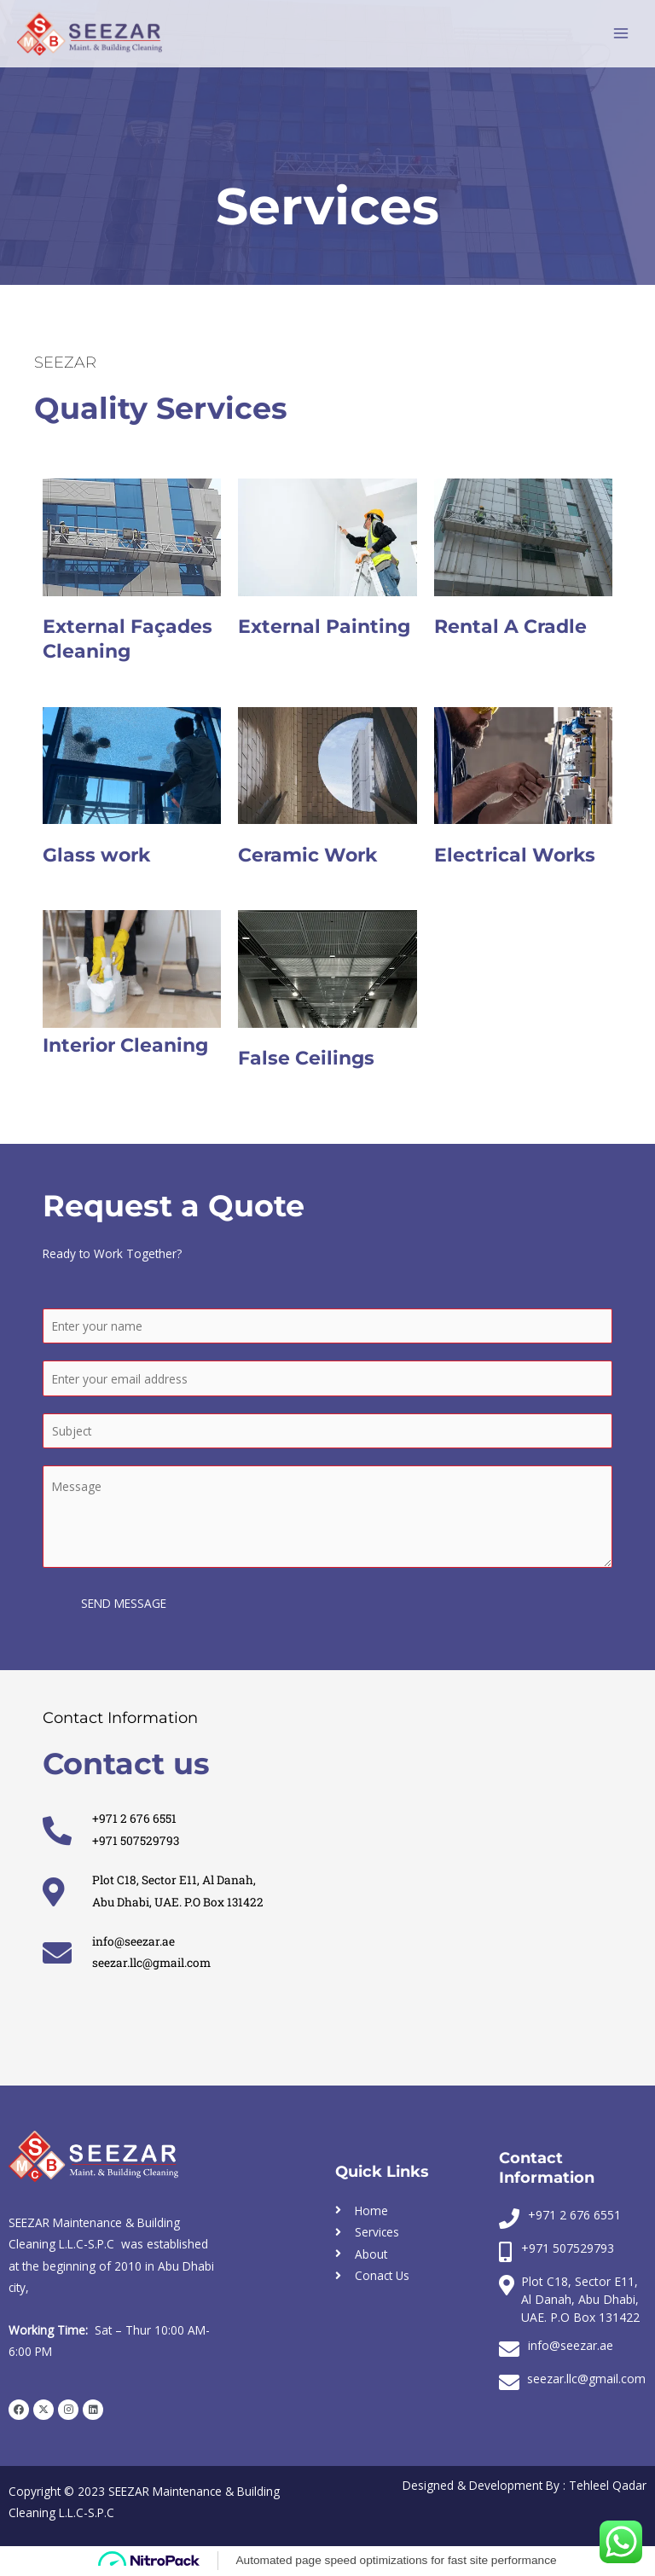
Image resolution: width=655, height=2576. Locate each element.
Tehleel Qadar (607, 2485)
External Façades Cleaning (127, 639)
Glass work (96, 855)
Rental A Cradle (510, 626)
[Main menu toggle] (621, 33)
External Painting (324, 626)
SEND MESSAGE (123, 1603)
